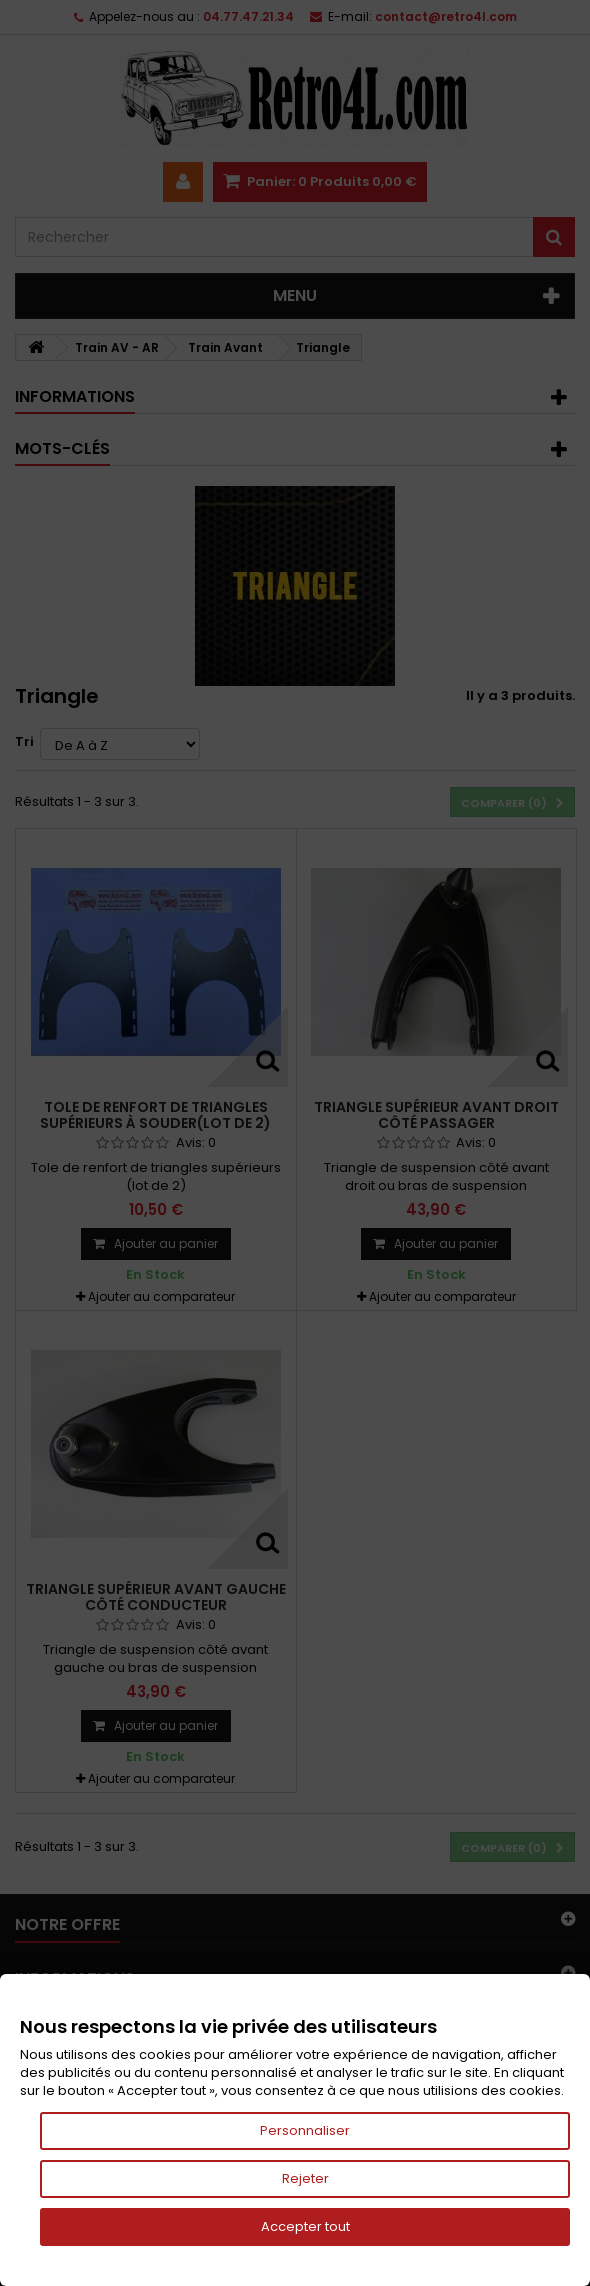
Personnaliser (305, 2130)
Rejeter (305, 2178)
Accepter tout (305, 2226)
